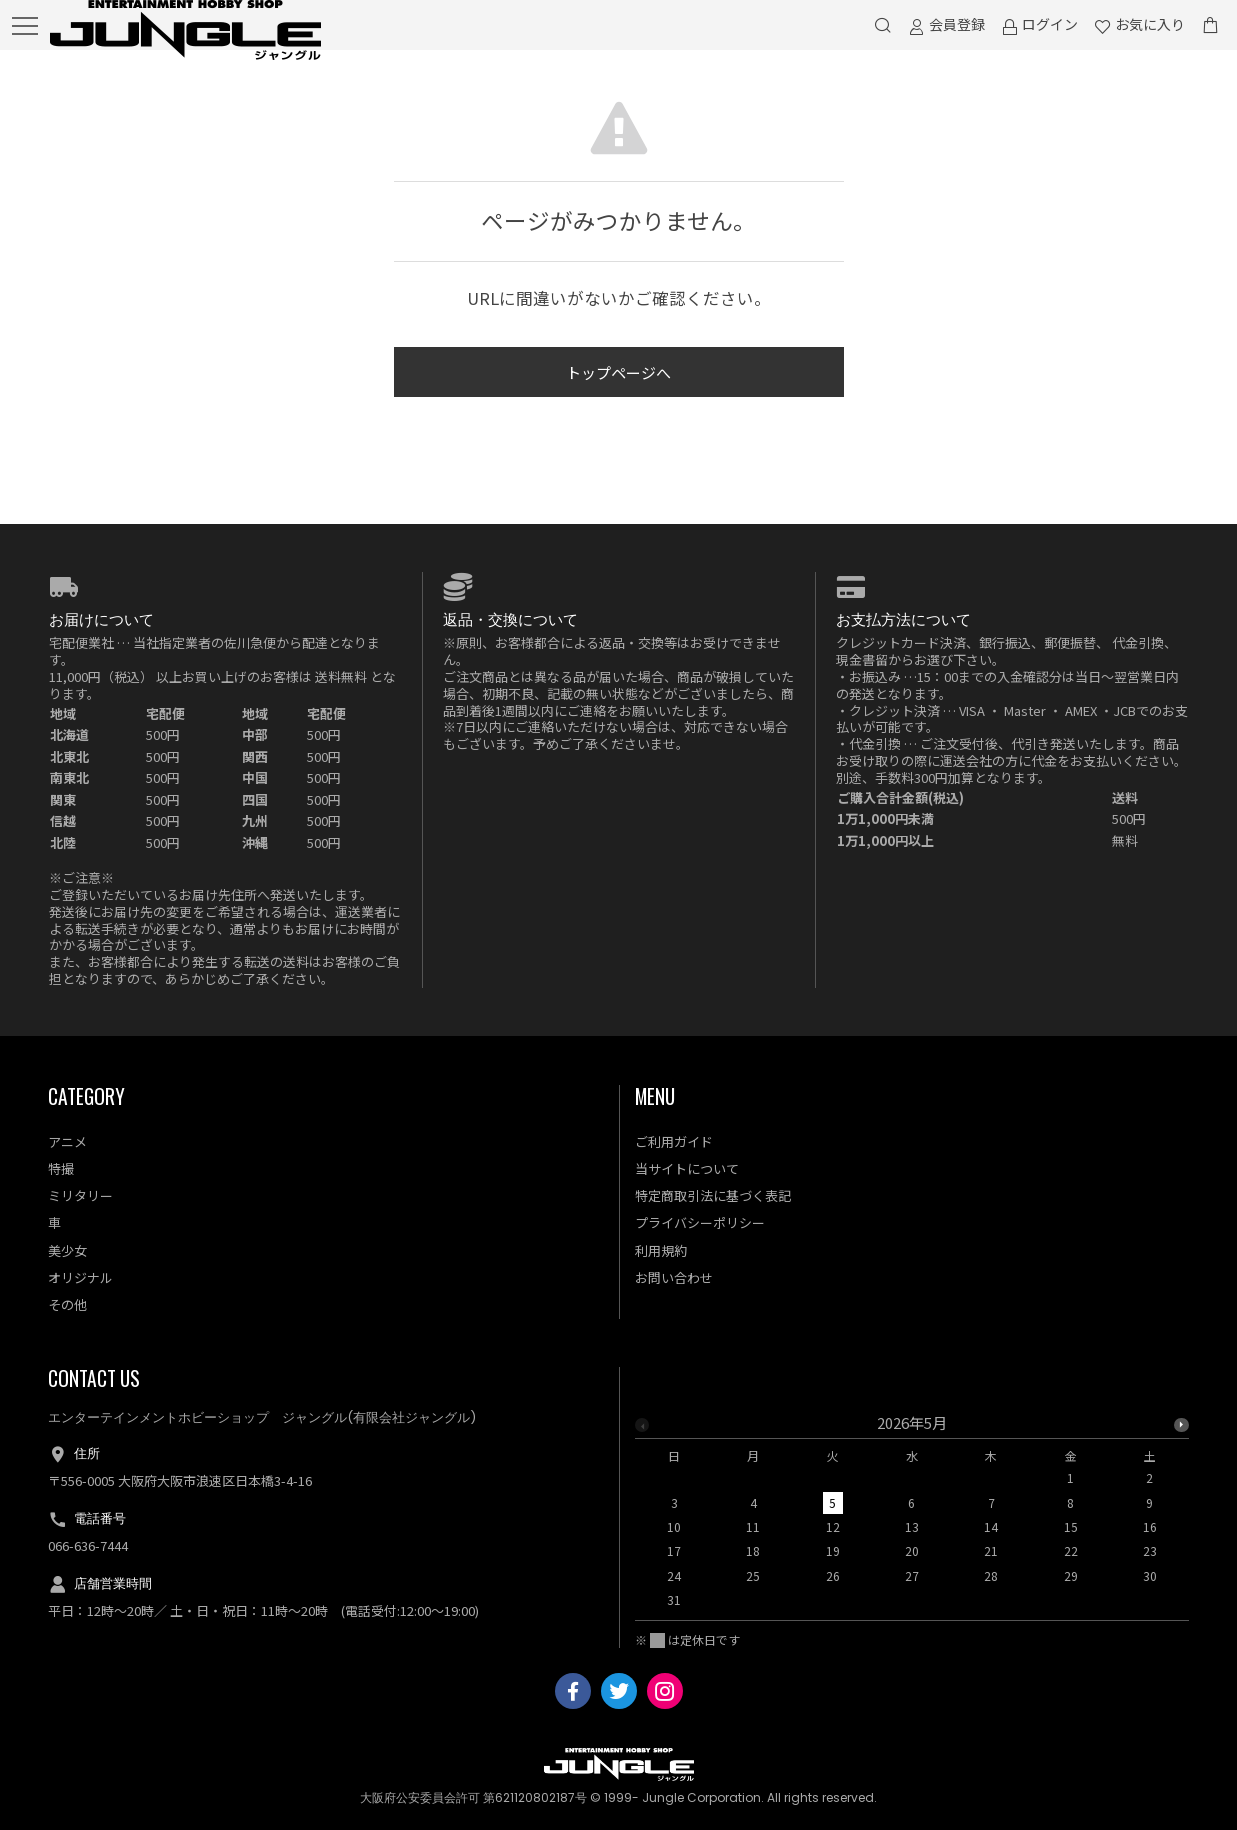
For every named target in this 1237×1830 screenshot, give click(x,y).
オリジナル (80, 1277)
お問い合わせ (674, 1277)
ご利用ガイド (674, 1141)
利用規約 (661, 1250)
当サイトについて (687, 1168)
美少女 (67, 1250)
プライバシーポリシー (700, 1222)
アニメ (67, 1141)
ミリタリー (80, 1195)
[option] (912, 1517)
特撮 (61, 1168)
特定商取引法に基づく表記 (713, 1195)
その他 (67, 1304)
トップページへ (618, 372)
